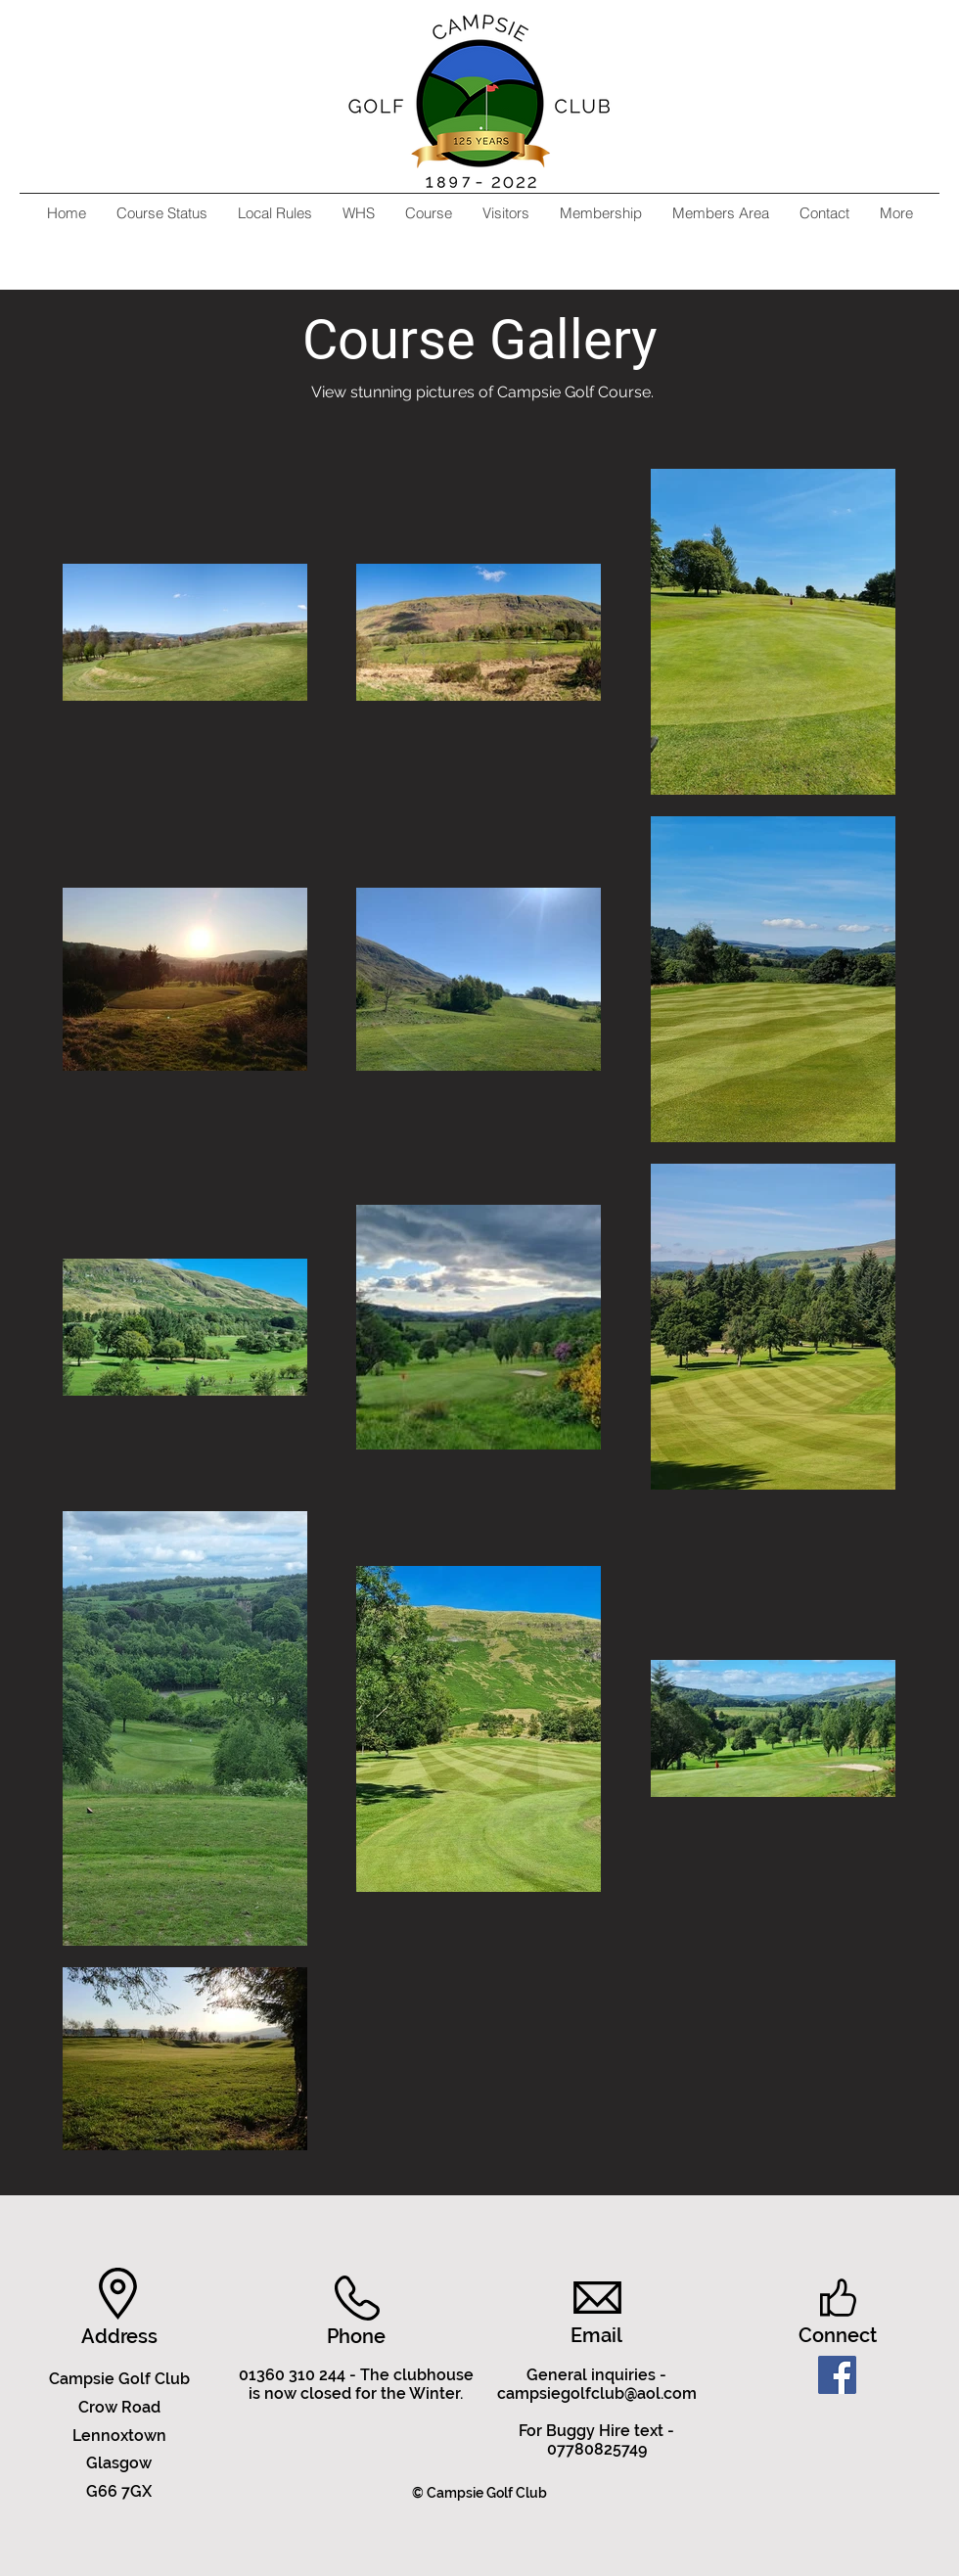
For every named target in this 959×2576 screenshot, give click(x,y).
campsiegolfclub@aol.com (597, 2393)
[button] (428, 213)
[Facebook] (837, 2375)
